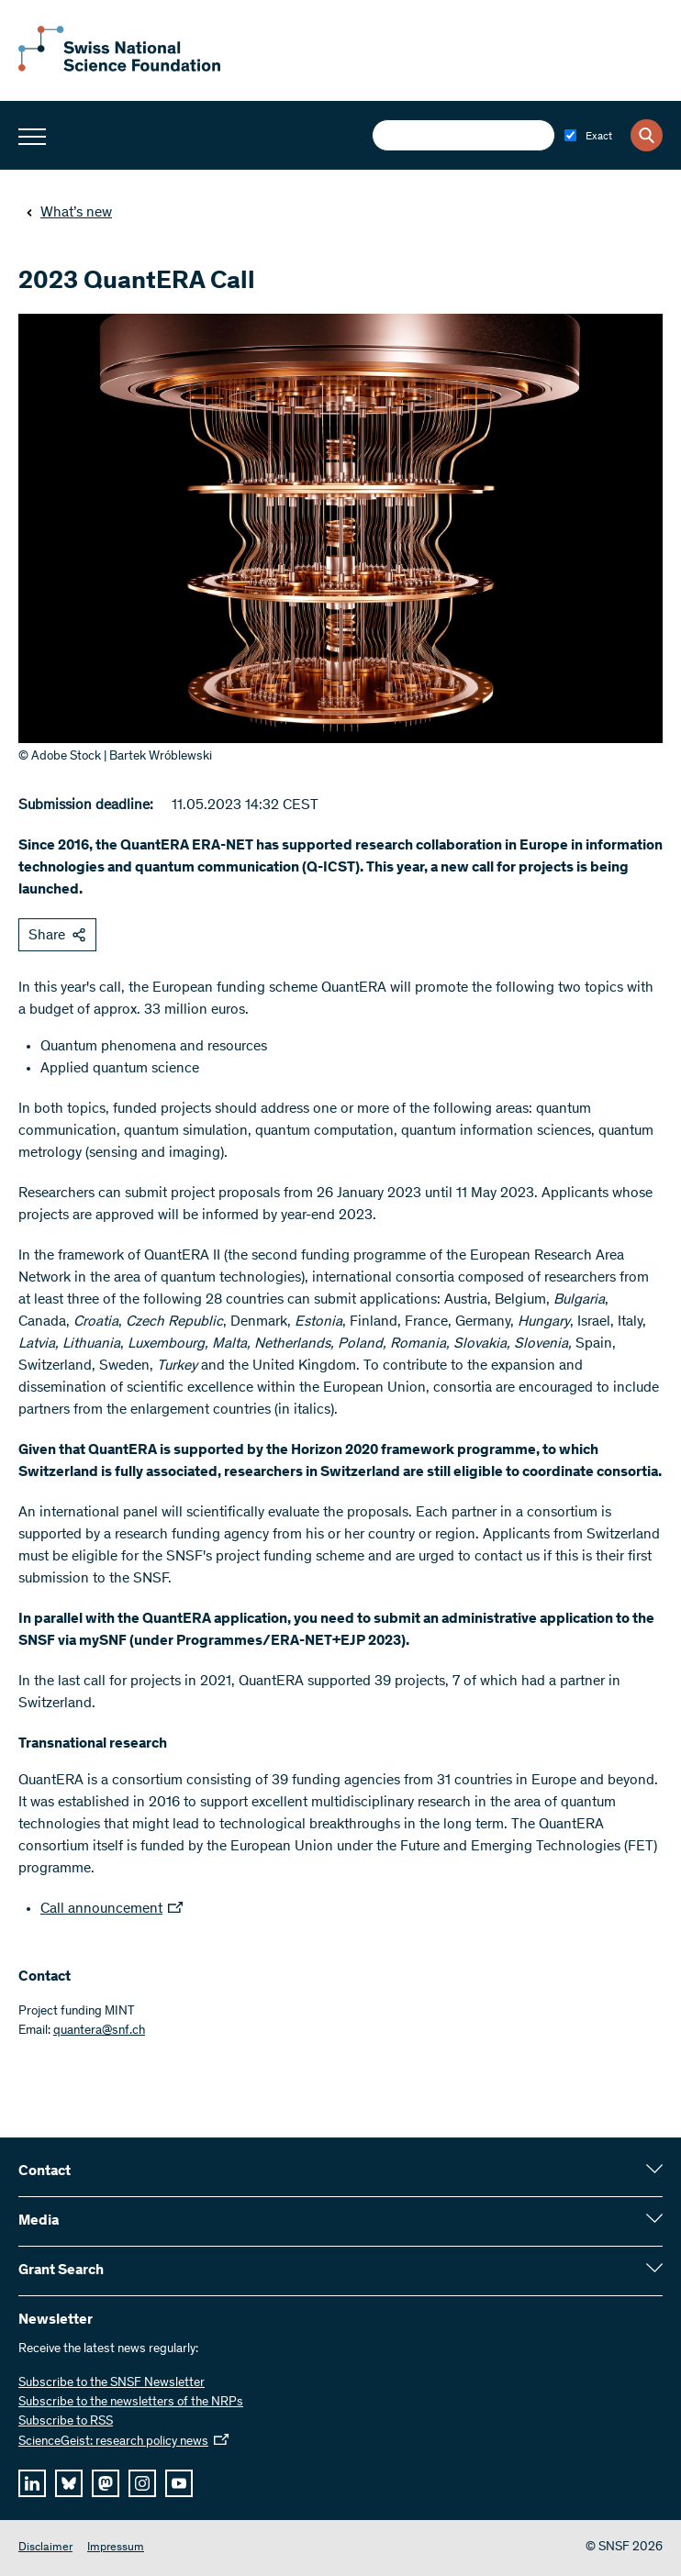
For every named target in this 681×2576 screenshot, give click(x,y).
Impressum (115, 2548)
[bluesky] (69, 2483)
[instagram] (142, 2483)
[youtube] (179, 2483)
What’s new (69, 212)
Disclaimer (45, 2548)
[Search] (647, 135)
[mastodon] (105, 2483)
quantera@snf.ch (99, 2031)
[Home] (119, 68)
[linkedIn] (32, 2483)
